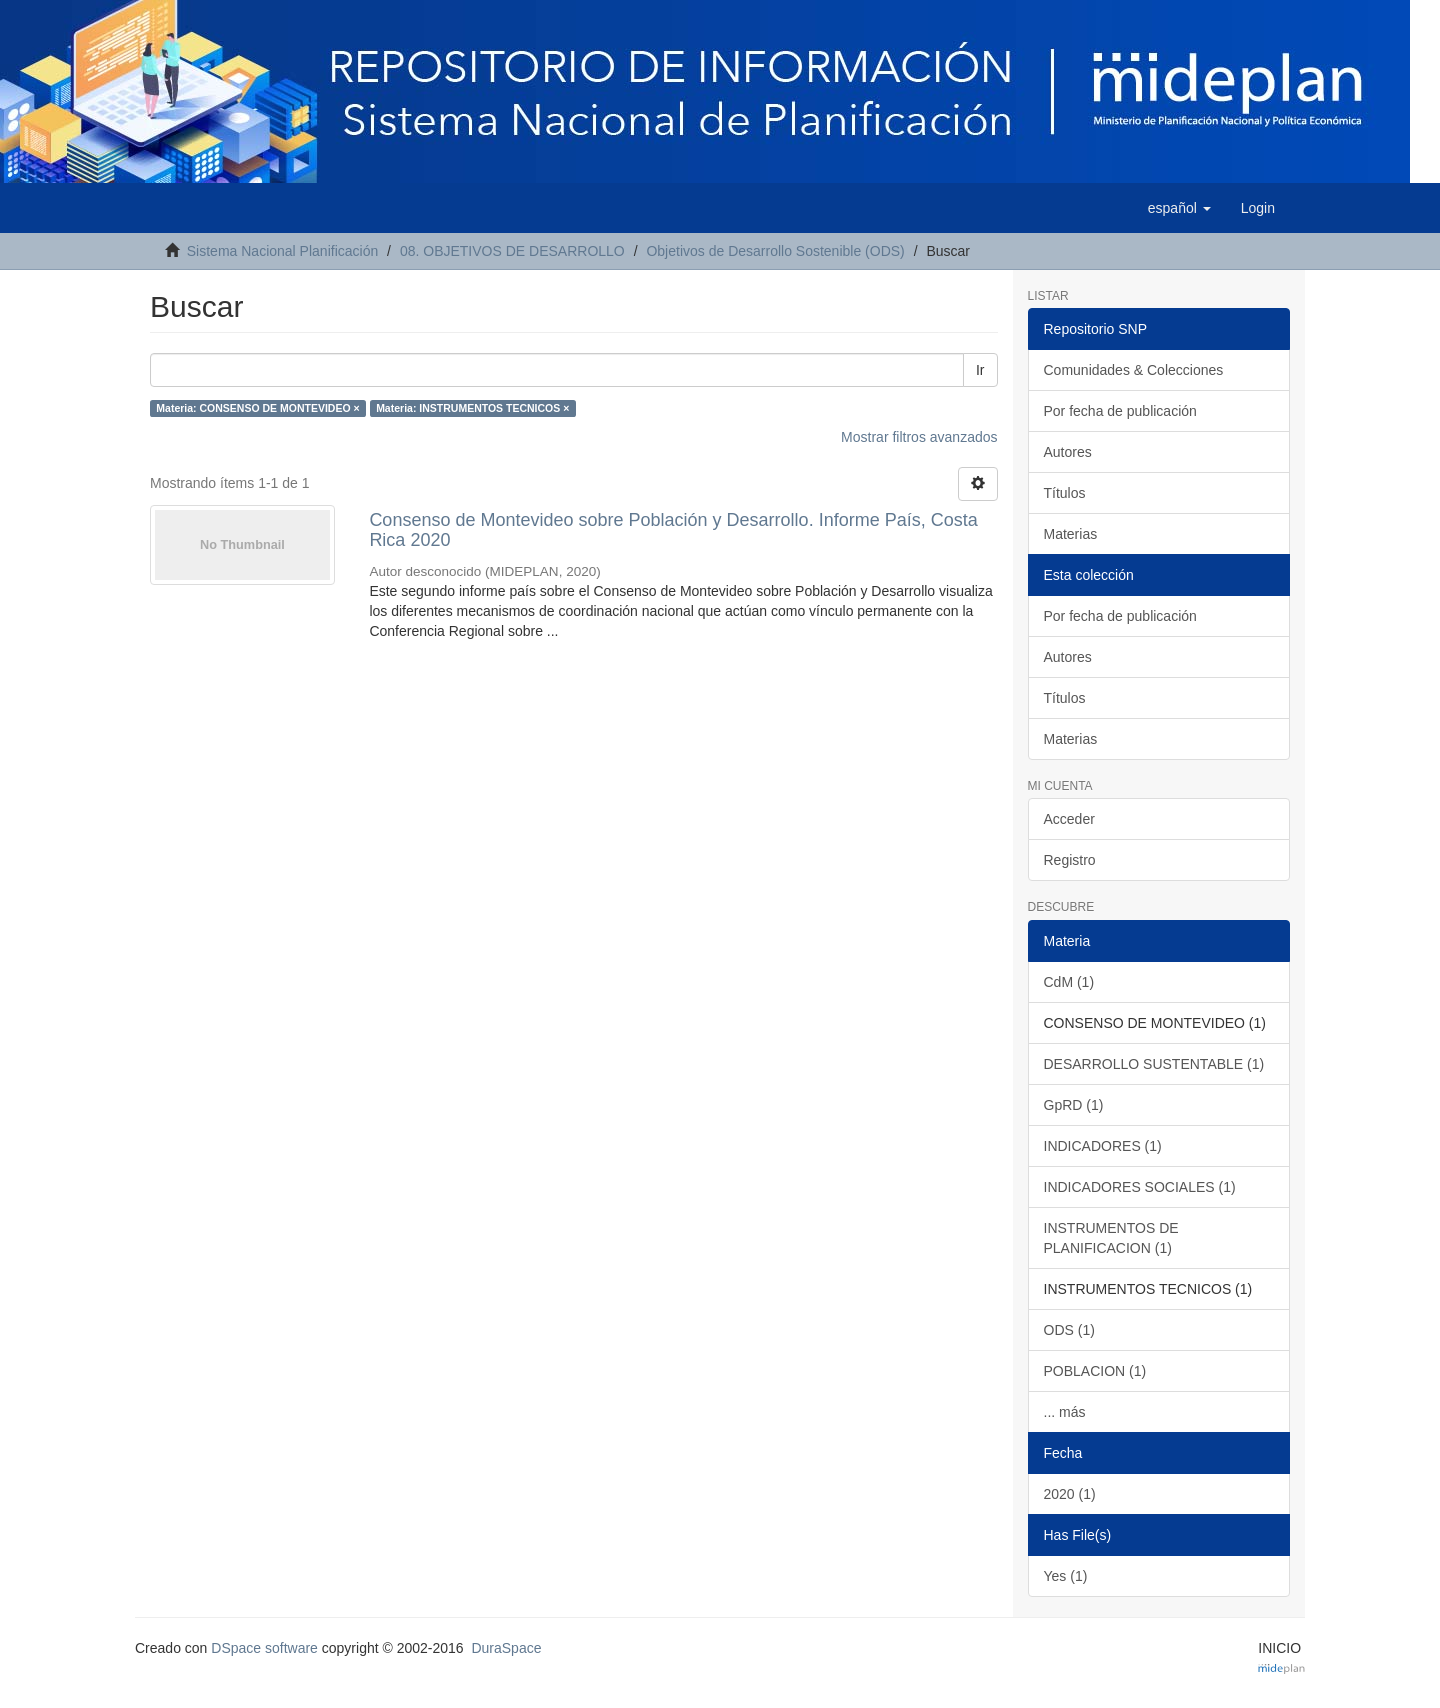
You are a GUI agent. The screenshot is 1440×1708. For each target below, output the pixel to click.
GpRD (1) (1074, 1105)
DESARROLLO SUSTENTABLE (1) (1154, 1064)
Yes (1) (1066, 1576)
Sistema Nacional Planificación (282, 251)
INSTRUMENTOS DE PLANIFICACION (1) (1111, 1238)
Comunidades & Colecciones (1134, 370)
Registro (1070, 860)
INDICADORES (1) (1103, 1146)
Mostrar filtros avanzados (919, 437)
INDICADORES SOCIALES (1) (1140, 1187)
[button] (1179, 208)
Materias (1071, 534)
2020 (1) (1070, 1494)
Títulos (1065, 493)
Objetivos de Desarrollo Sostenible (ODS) (775, 251)
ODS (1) (1069, 1330)
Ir (980, 370)
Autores (1068, 452)
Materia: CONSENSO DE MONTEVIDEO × (257, 408)
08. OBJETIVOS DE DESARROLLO (512, 251)
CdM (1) (1069, 982)
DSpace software (264, 1648)
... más (1065, 1412)
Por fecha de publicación (1120, 411)
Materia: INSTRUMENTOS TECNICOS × (472, 408)
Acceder (1069, 819)
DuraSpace (506, 1648)
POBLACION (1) (1095, 1371)
